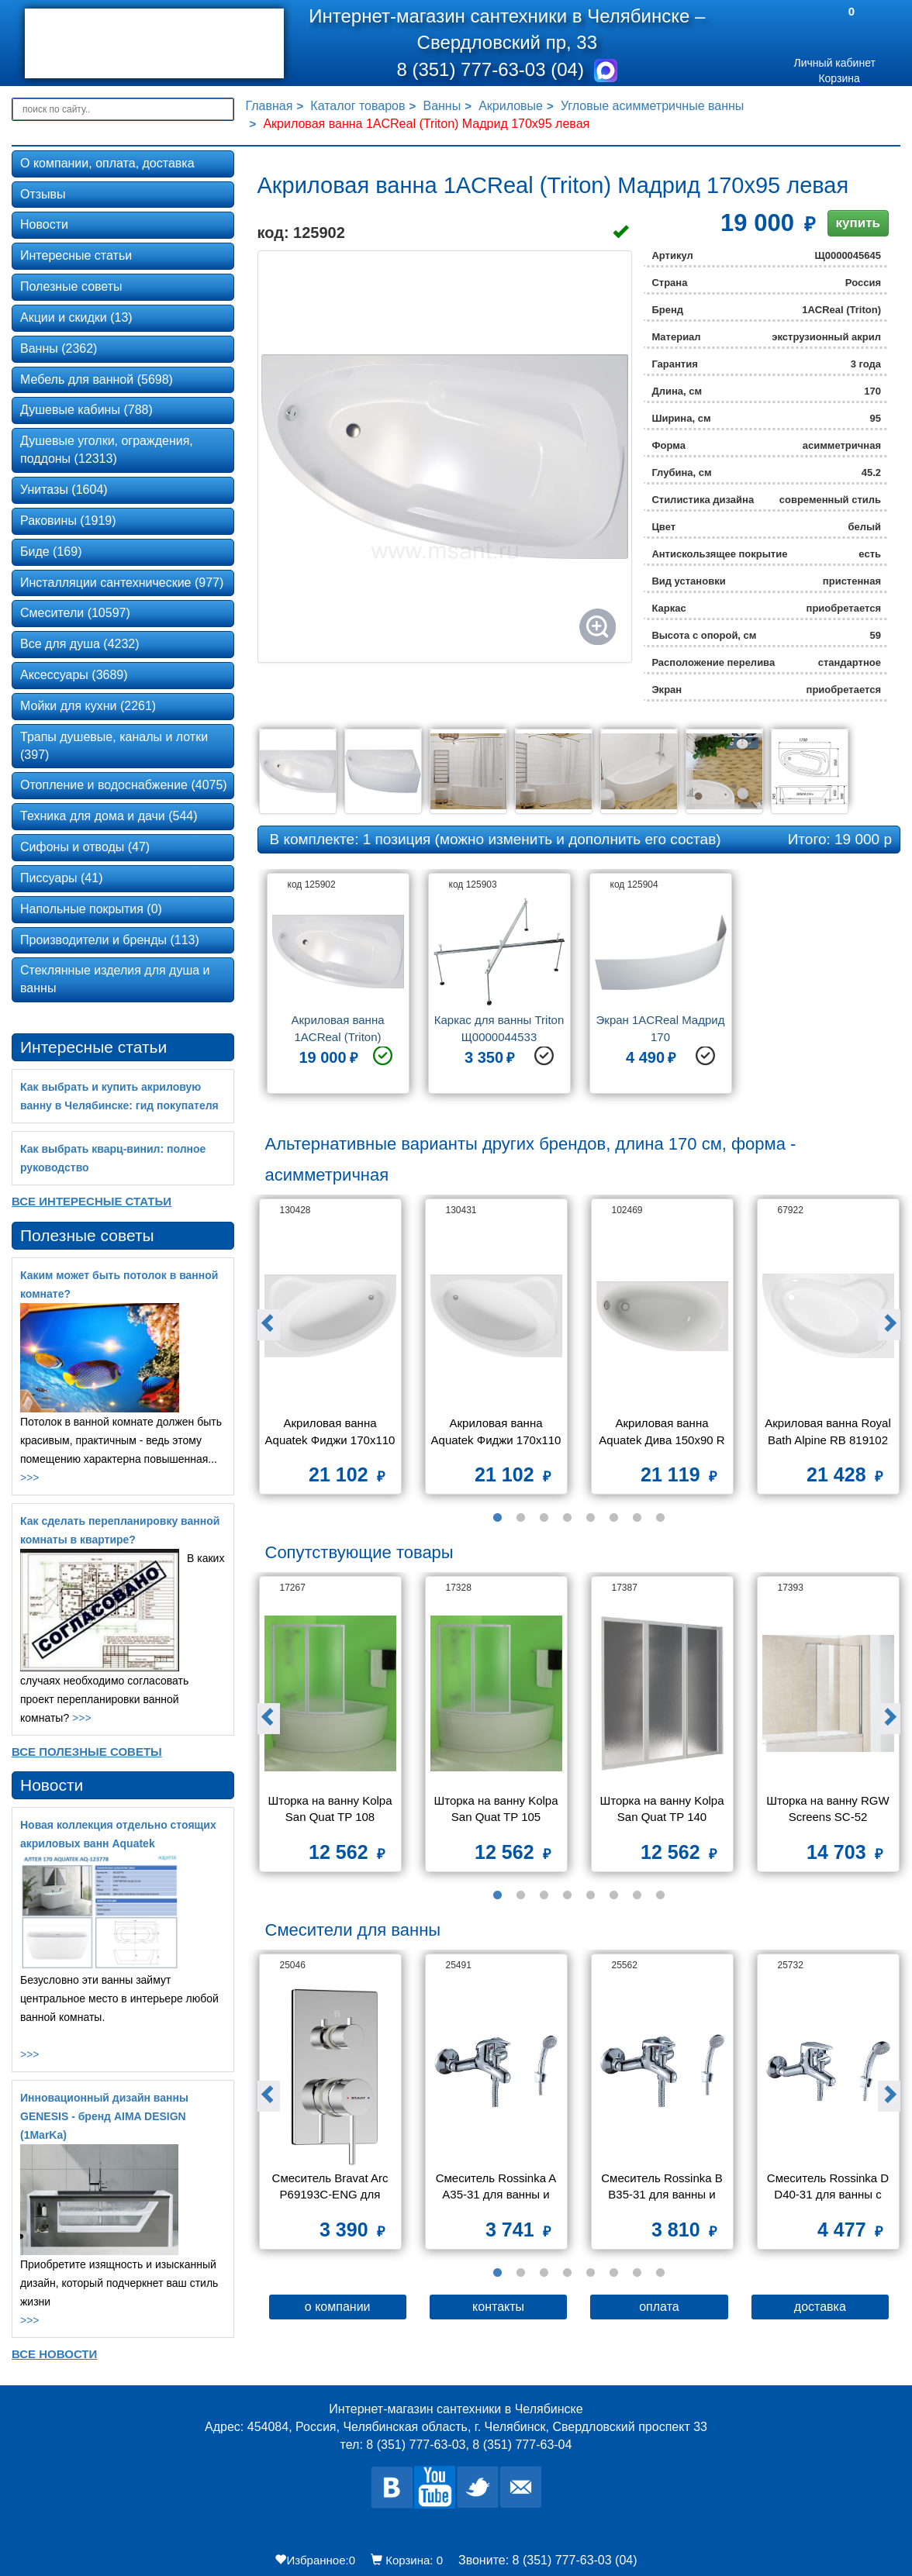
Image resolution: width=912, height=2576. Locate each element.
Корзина (838, 78)
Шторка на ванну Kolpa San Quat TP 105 (497, 1808)
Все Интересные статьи (91, 1201)
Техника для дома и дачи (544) (109, 815)
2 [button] (520, 1518)
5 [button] (590, 1518)
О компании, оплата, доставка (107, 163)
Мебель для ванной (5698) (96, 379)
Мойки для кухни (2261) (88, 705)
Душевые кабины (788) (86, 409)
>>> (30, 1477)
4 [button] (567, 1518)
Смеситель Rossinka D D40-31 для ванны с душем (830, 2188)
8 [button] (660, 1518)
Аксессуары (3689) (74, 674)
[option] (338, 989)
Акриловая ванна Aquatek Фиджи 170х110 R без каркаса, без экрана (496, 1433)
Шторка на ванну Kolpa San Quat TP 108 (331, 1808)
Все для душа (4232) (80, 643)
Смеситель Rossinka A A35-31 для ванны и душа (497, 2188)
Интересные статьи (76, 255)
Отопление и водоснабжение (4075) (123, 784)
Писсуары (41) (61, 878)
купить (858, 223)
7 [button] (636, 1518)
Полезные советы (71, 286)
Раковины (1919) (68, 520)
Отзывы (43, 194)
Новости (44, 224)
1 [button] (497, 1518)
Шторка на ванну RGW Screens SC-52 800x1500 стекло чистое (828, 1810)
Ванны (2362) (58, 348)
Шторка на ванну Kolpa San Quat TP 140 (663, 1808)
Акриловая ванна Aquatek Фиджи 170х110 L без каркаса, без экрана (330, 1433)
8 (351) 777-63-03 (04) (492, 69)
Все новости (54, 2353)
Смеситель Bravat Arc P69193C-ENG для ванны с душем (332, 2188)
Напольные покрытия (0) (91, 909)
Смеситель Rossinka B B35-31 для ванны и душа (663, 2188)
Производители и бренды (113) (109, 940)
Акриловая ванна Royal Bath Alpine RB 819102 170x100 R (829, 1433)
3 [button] (543, 1518)
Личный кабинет (835, 63)
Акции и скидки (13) (76, 317)
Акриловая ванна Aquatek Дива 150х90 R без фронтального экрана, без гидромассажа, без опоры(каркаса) (663, 1433)
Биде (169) (50, 551)
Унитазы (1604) (64, 489)
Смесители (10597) (75, 612)
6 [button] (613, 1518)
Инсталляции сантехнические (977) (121, 582)
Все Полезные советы (87, 1751)
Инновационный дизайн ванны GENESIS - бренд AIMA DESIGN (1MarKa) (104, 2116)
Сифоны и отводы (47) (85, 846)
